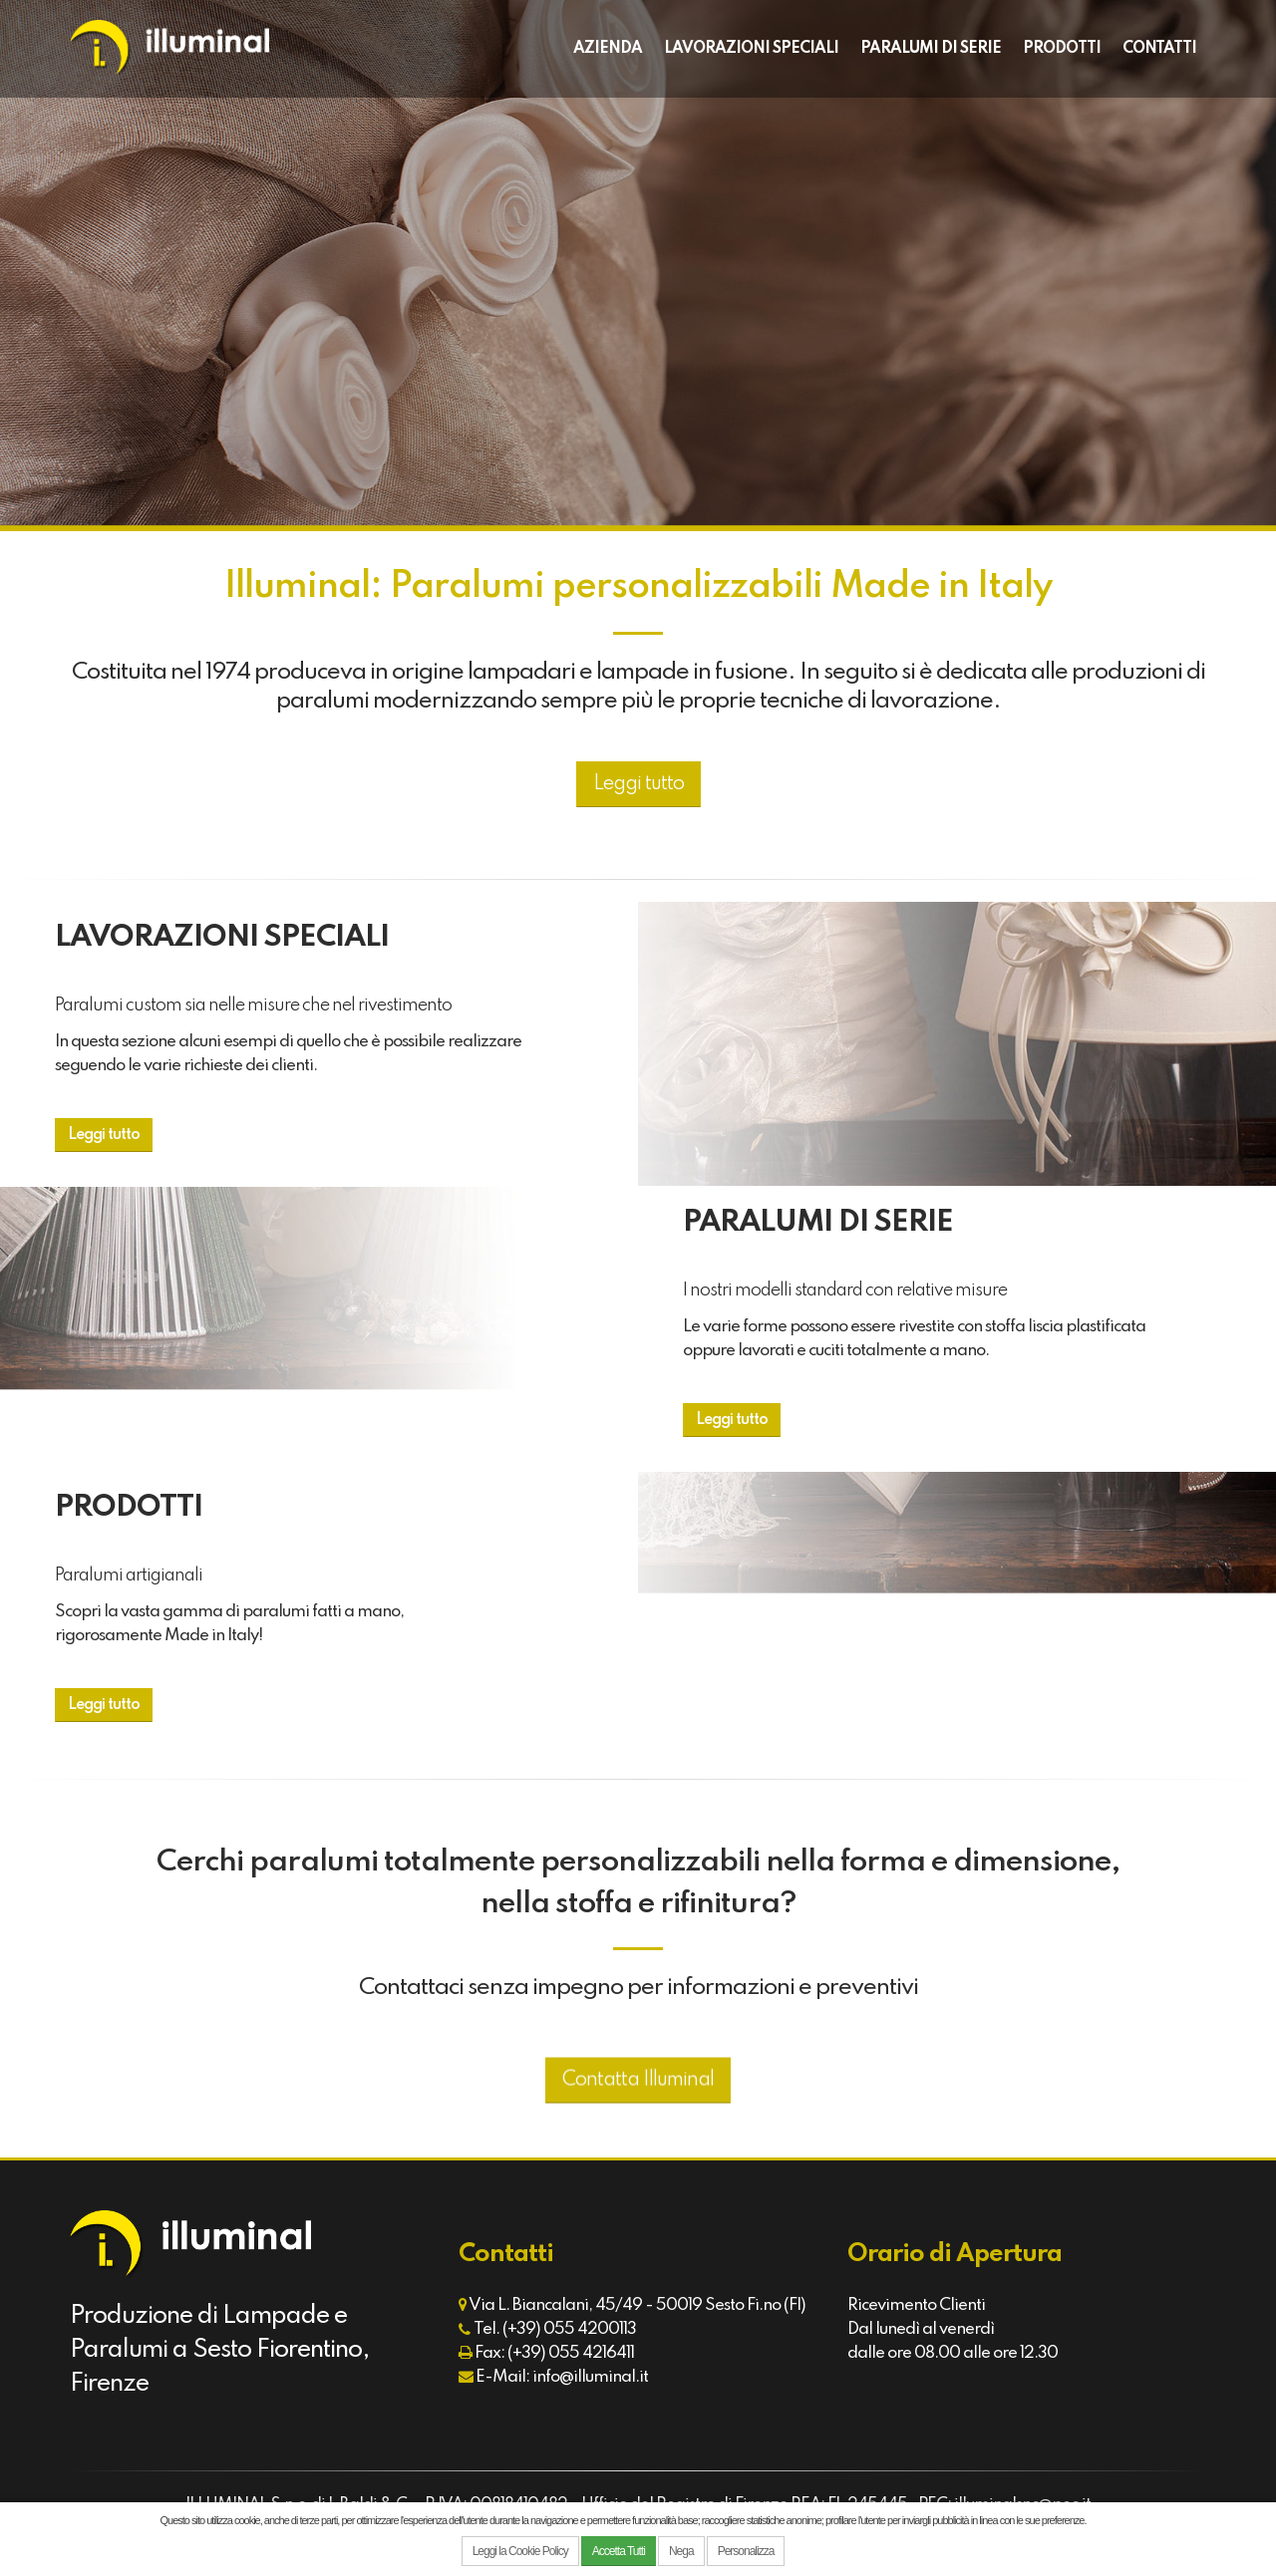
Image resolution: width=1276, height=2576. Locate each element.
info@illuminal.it (590, 2377)
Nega (681, 2551)
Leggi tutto (638, 784)
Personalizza (746, 2551)
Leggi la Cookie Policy (520, 2551)
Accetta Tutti (618, 2551)
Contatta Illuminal (638, 2117)
